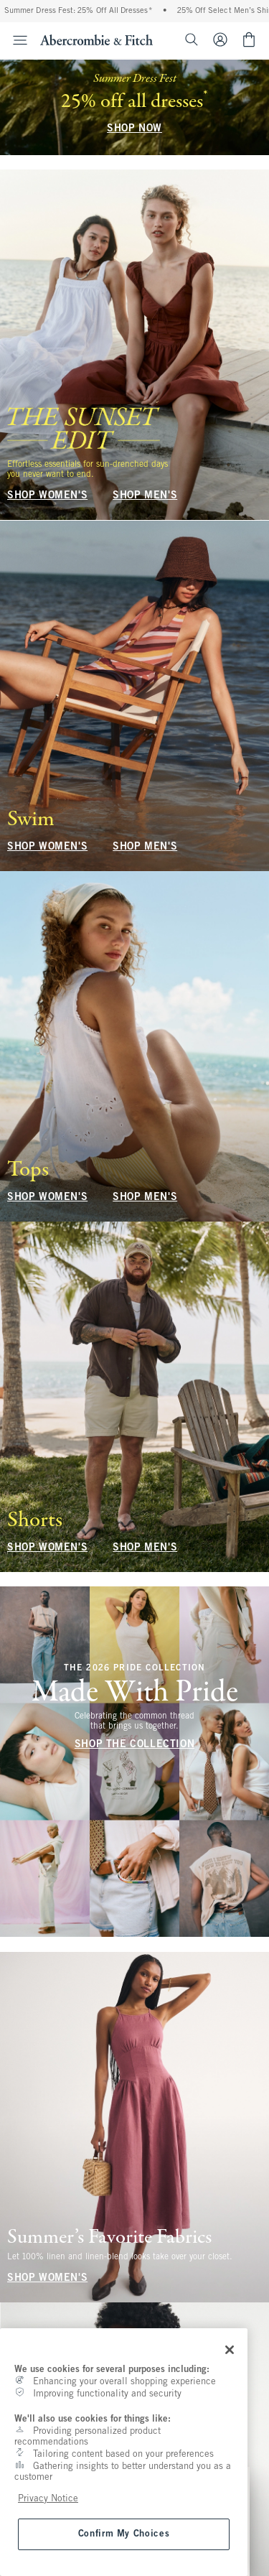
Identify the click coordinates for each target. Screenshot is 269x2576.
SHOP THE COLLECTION (134, 1744)
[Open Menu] (16, 40)
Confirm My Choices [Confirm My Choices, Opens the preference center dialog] (124, 2534)
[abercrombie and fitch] (96, 39)
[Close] (229, 2350)
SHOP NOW (134, 129)
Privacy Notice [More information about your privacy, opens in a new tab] (48, 2498)
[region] (123, 2452)
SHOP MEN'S (145, 496)
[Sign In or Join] (226, 39)
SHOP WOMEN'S (47, 496)
